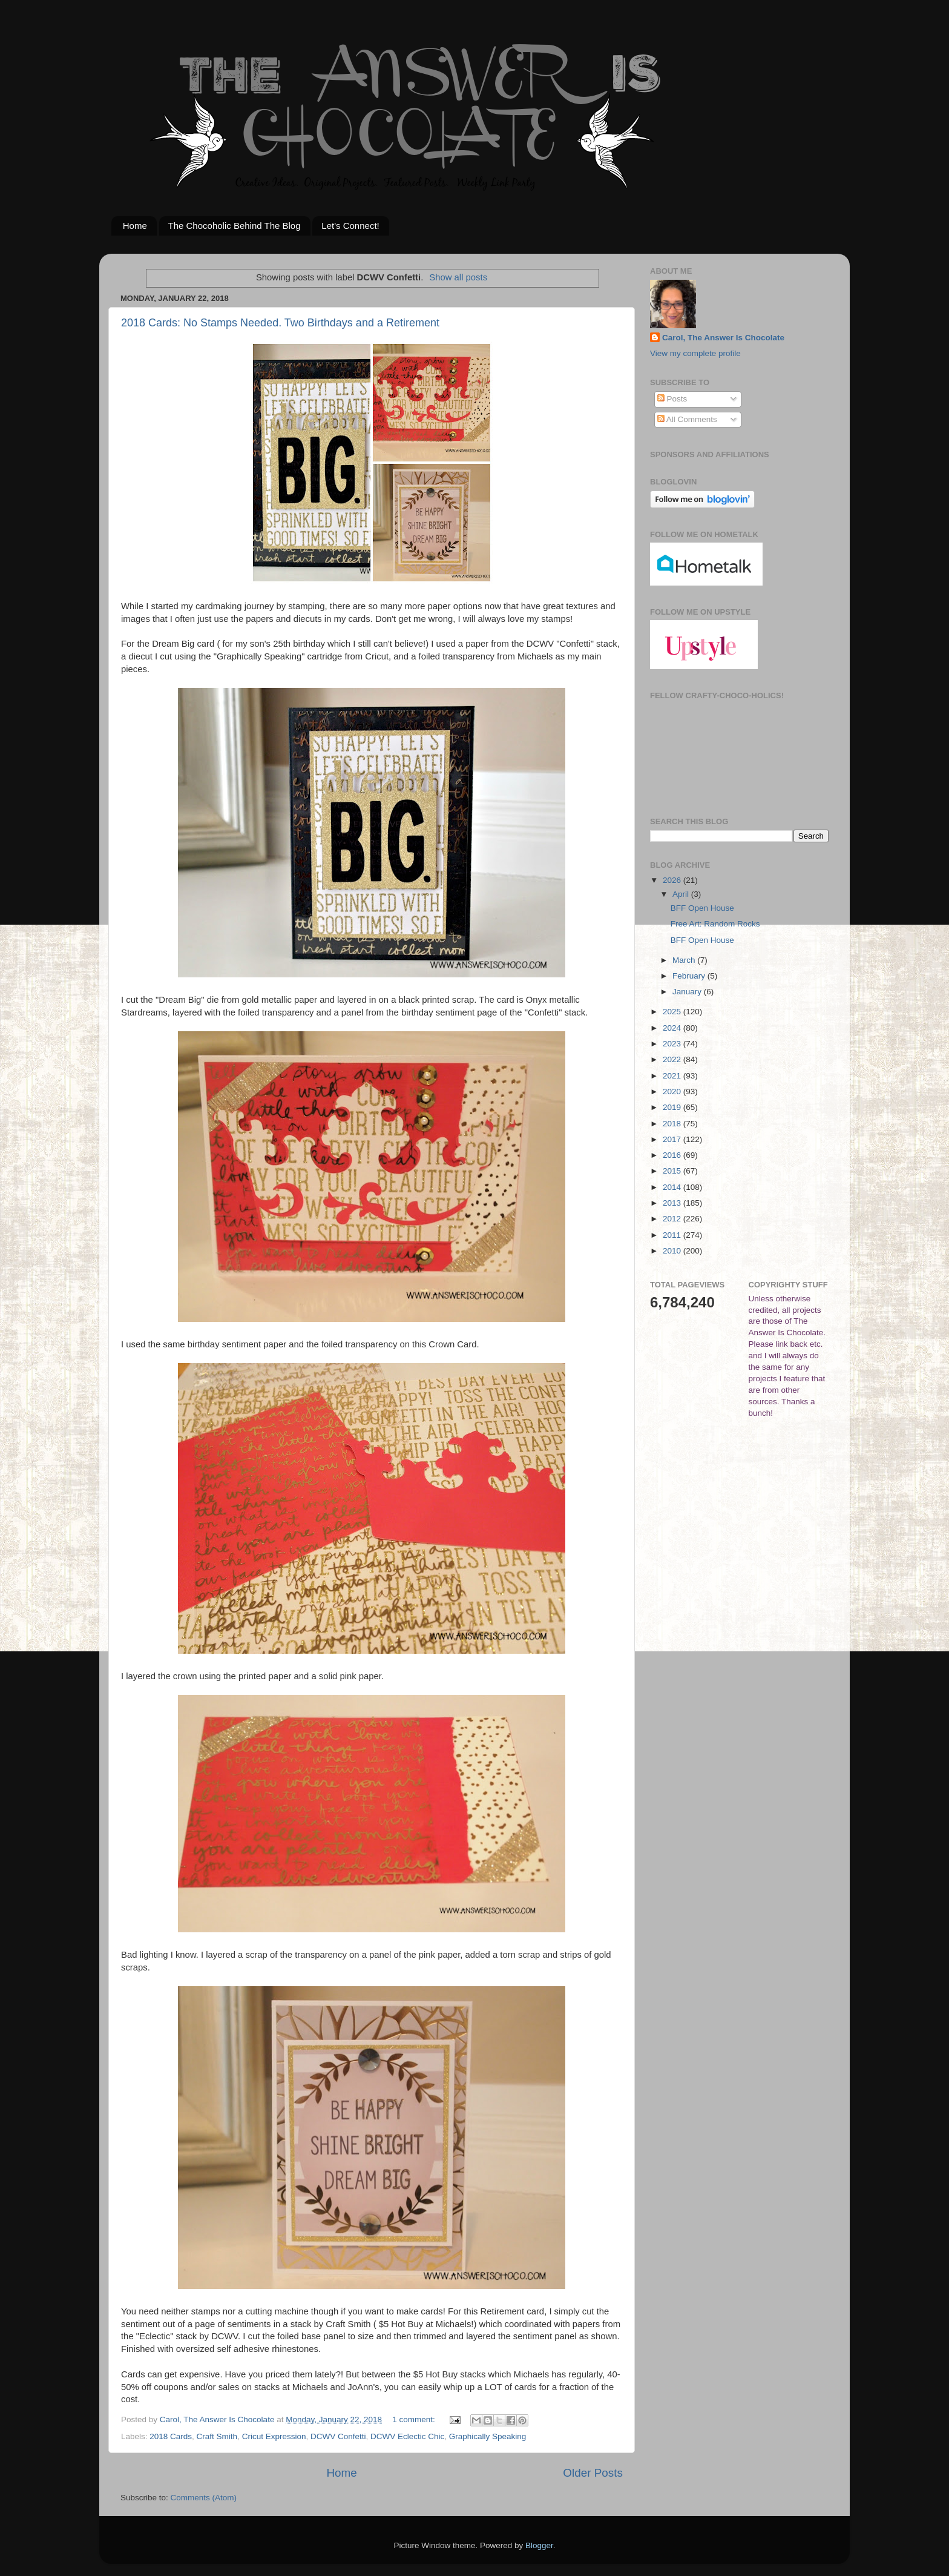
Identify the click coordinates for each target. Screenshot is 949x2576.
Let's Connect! (350, 225)
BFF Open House (702, 908)
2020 (673, 1091)
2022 (673, 1059)
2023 (673, 1043)
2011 (673, 1235)
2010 (673, 1250)
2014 (673, 1187)
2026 (673, 880)
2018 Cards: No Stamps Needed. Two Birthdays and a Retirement (280, 323)
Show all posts (458, 277)
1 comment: (414, 2419)
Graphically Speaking (488, 2436)
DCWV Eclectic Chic (407, 2436)
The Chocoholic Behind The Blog (234, 225)
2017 (673, 1139)
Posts (672, 398)
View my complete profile (695, 353)
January (688, 991)
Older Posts (593, 2472)
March (684, 960)
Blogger (539, 2545)
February (690, 975)
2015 (673, 1170)
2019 (673, 1107)
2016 (673, 1155)
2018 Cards (170, 2436)
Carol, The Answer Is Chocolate (723, 337)
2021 (673, 1075)
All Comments (687, 419)
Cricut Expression (274, 2436)
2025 (673, 1011)
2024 (673, 1027)
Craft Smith (217, 2436)
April (681, 894)
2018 (673, 1123)
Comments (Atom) (204, 2497)
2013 (673, 1202)
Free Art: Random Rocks (715, 923)
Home (135, 225)
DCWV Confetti (338, 2436)
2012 (673, 1218)
